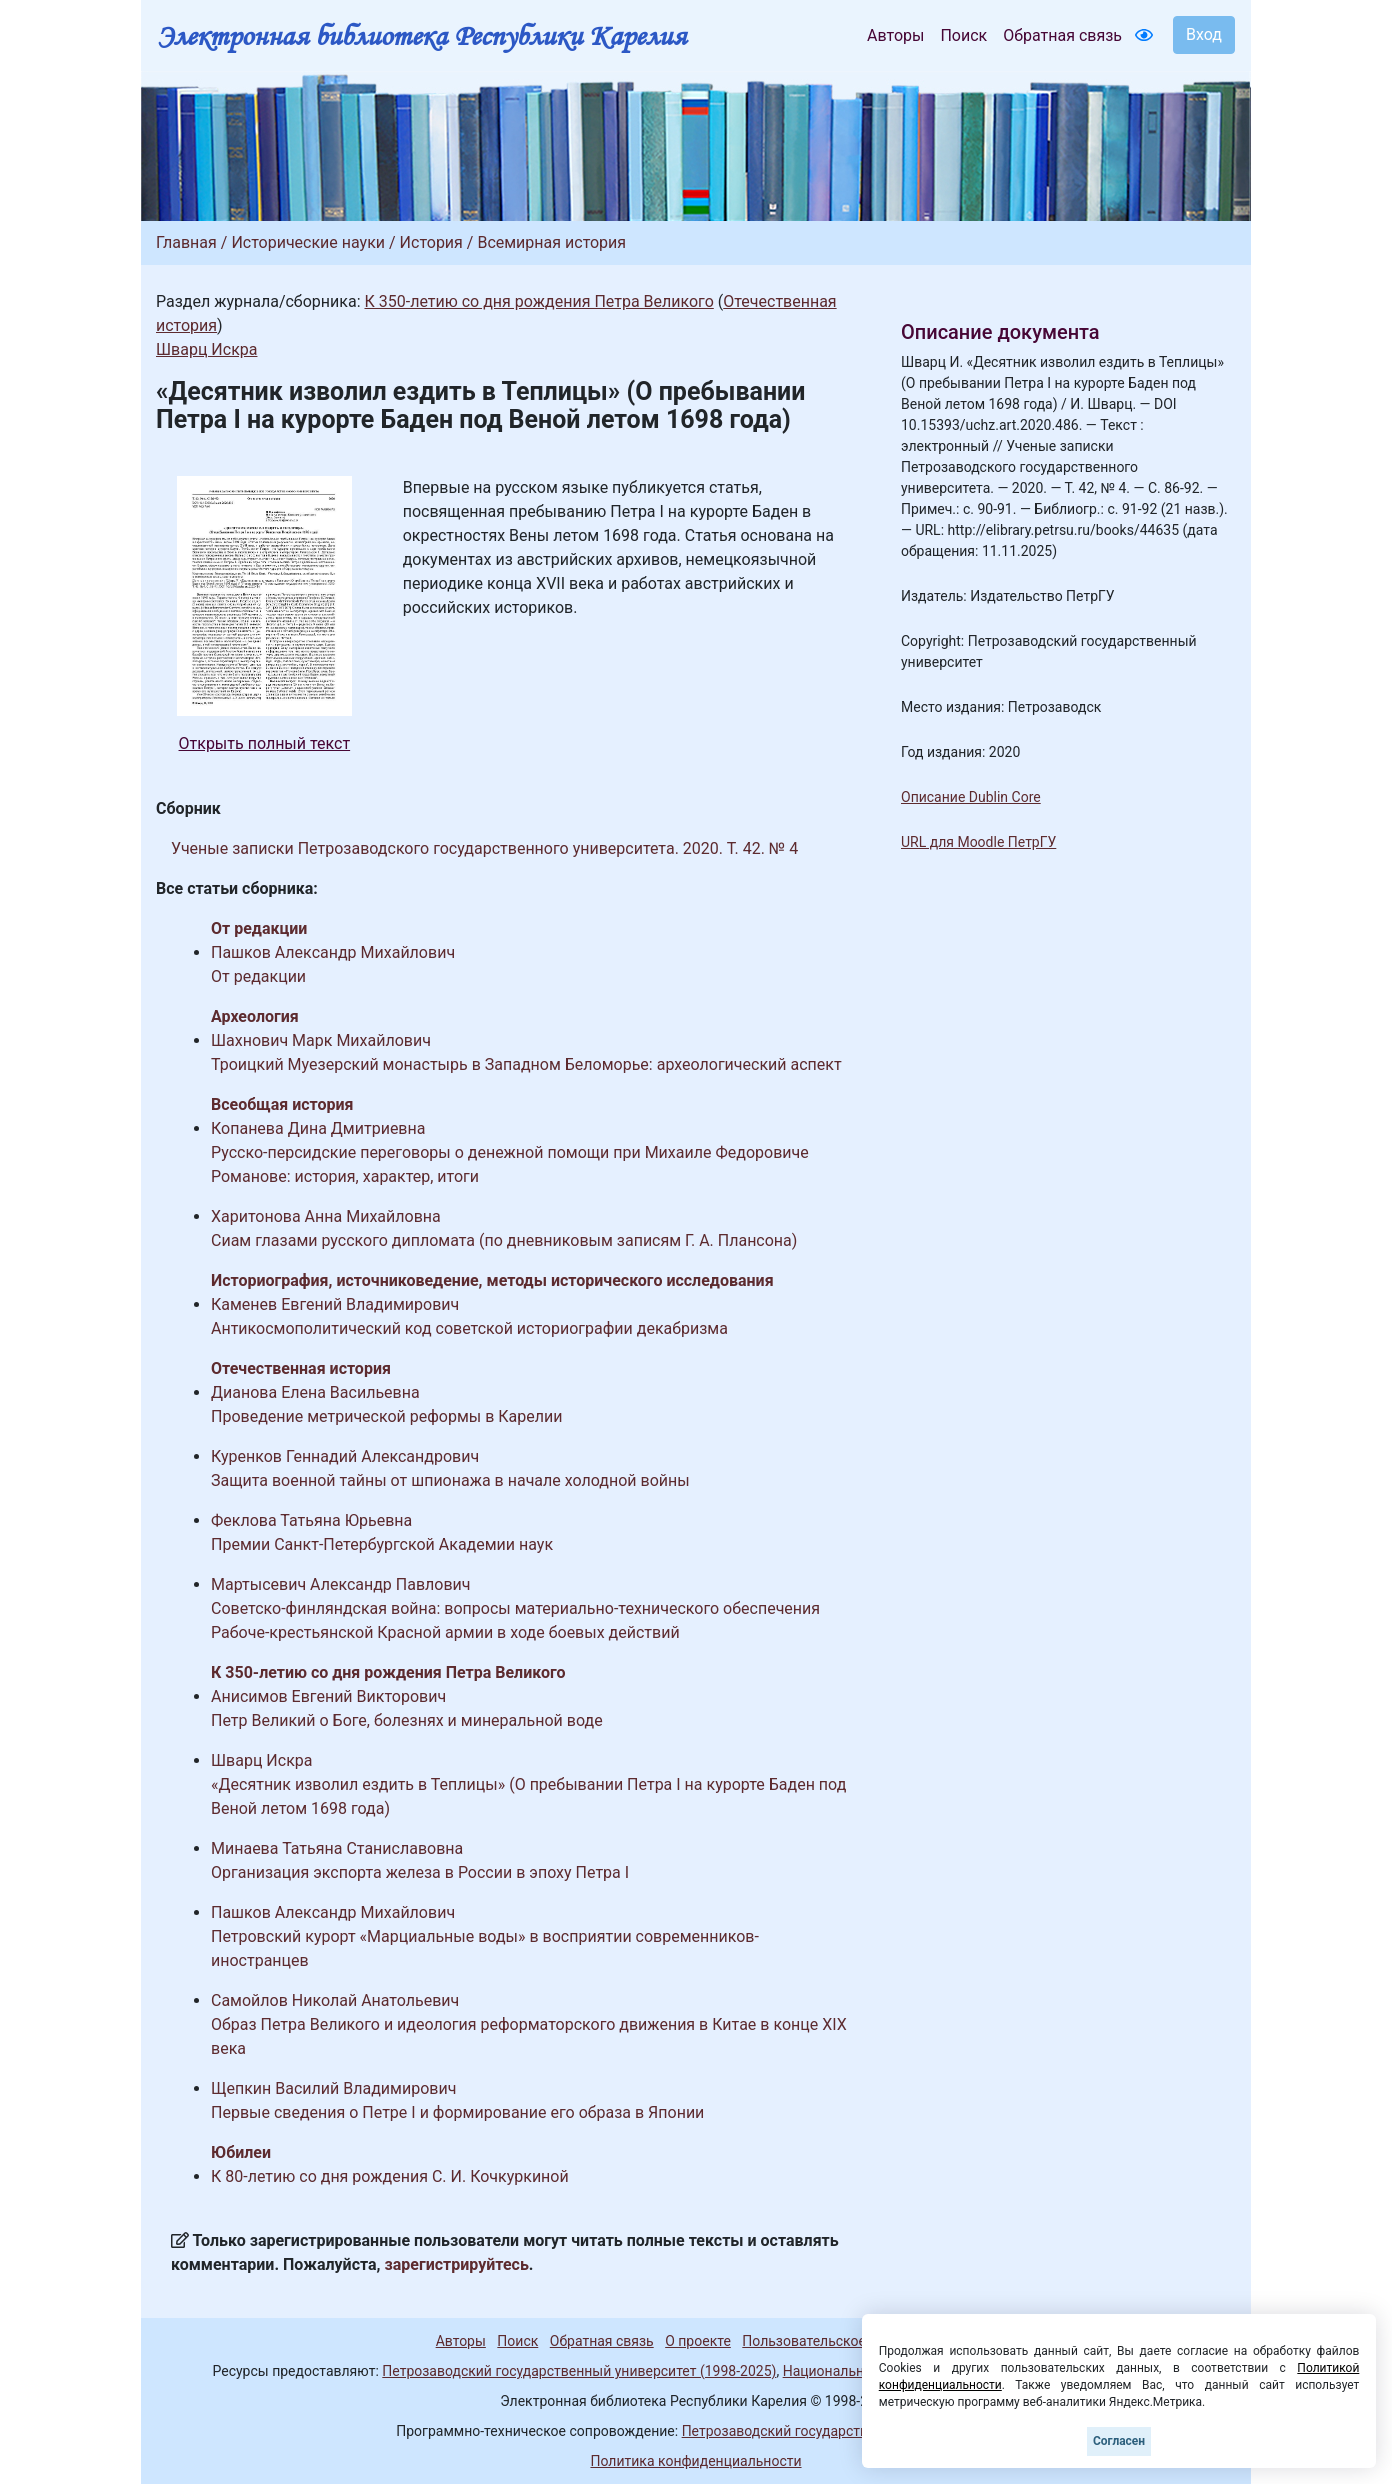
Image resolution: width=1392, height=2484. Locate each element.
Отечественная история (301, 1368)
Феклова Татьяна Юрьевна (311, 1520)
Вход (1204, 34)
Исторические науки (308, 242)
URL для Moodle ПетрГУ (978, 842)
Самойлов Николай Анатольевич (335, 2000)
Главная (186, 242)
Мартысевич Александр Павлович (341, 1584)
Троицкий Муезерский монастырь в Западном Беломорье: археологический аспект (526, 1064)
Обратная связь (1062, 35)
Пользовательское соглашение (845, 2341)
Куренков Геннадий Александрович (345, 1456)
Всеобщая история (282, 1104)
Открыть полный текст (265, 743)
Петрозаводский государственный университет (839, 2431)
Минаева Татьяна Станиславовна (337, 1848)
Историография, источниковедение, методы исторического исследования (492, 1280)
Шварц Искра (206, 349)
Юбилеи (241, 2152)
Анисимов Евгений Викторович (328, 1696)
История (431, 242)
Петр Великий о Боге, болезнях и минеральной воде (407, 1720)
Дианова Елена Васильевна (315, 1392)
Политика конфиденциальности (695, 2461)
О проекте (698, 2341)
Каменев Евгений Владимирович (335, 1304)
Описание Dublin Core (971, 797)
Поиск (963, 35)
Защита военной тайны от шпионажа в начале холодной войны (450, 1480)
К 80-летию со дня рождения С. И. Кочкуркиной (390, 2176)
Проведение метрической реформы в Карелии (387, 1416)
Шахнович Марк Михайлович (321, 1040)
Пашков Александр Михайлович (333, 952)
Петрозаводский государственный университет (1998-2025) (579, 2371)
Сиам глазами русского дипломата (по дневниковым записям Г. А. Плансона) (504, 1240)
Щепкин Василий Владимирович (333, 2088)
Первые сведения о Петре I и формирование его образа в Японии (457, 2112)
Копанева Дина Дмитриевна (318, 1128)
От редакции (259, 928)
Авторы (895, 35)
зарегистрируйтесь (457, 2264)
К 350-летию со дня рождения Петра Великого (538, 301)
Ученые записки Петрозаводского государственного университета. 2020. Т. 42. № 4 (484, 848)
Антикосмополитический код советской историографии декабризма (469, 1328)
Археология (255, 1016)
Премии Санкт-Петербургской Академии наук (382, 1544)
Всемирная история (551, 242)
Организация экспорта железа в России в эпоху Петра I (420, 1872)
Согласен (1119, 2441)
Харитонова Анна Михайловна (326, 1216)
